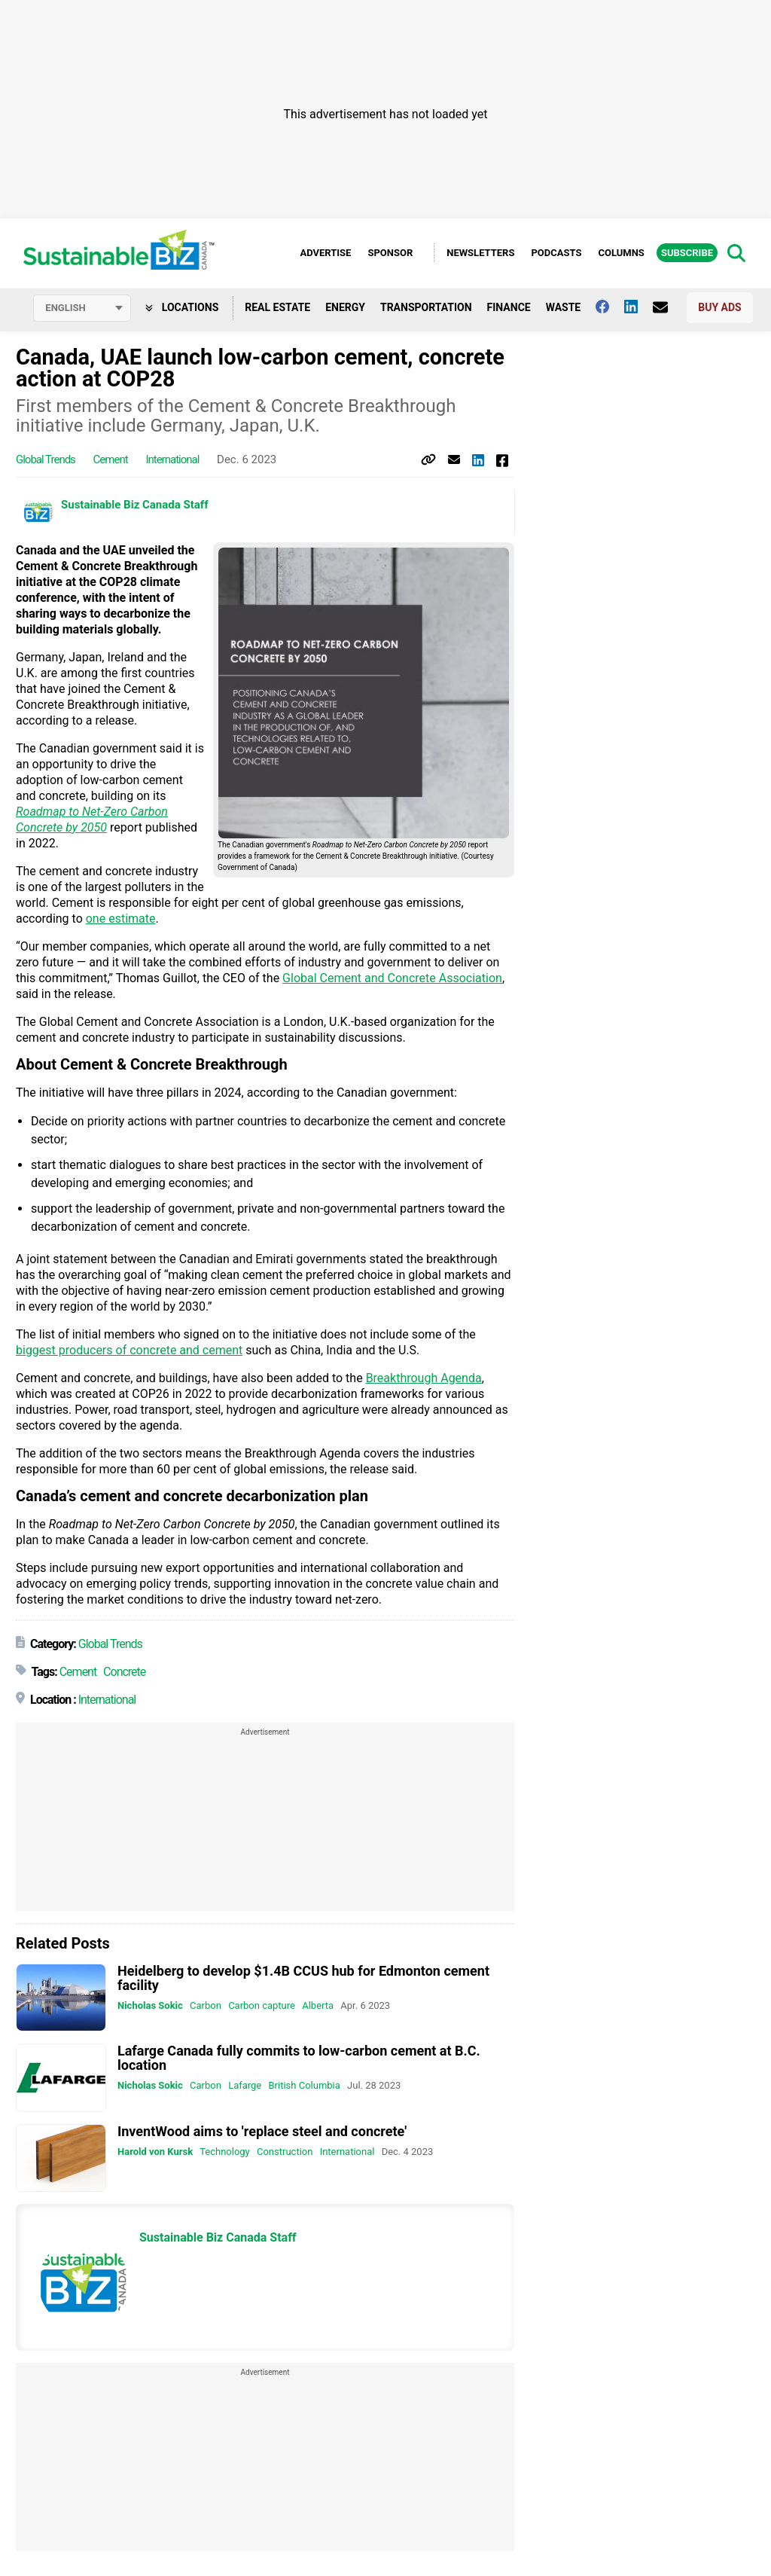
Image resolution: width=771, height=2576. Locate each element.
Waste (563, 308)
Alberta (318, 2006)
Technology (225, 2152)
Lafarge (244, 2086)
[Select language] (82, 308)
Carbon (205, 2006)
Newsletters (480, 252)
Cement (110, 460)
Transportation (426, 308)
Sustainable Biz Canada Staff (135, 505)
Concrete (124, 1672)
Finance (509, 308)
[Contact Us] (668, 308)
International (172, 460)
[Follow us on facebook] (610, 307)
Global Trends (45, 460)
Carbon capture (261, 2006)
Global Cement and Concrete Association (392, 979)
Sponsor (390, 252)
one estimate (121, 919)
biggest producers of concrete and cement (129, 1351)
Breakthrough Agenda (424, 1379)
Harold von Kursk (155, 2152)
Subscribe (687, 252)
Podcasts (556, 252)
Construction (284, 2152)
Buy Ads (719, 308)
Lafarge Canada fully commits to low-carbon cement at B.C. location (298, 2058)
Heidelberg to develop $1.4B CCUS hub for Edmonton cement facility (303, 1979)
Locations (181, 308)
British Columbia (304, 2086)
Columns (621, 252)
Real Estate (277, 308)
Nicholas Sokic (150, 2006)
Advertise (325, 252)
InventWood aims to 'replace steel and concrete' (262, 2132)
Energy (345, 308)
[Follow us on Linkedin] (638, 307)
